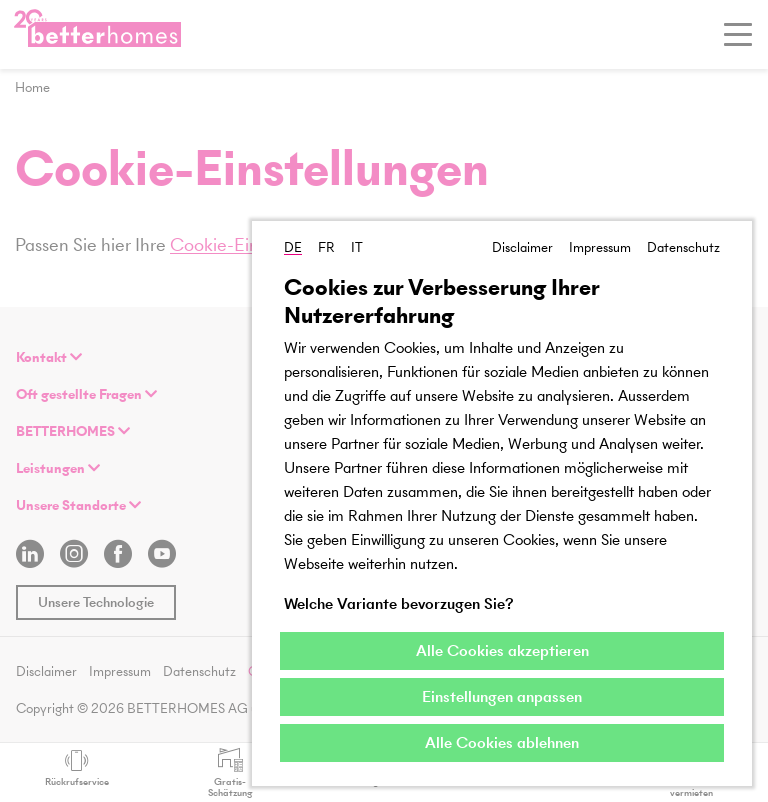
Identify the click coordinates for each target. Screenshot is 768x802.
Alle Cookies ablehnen (502, 742)
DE (293, 247)
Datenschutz (683, 247)
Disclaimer (522, 247)
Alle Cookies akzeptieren (502, 650)
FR (326, 247)
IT (357, 247)
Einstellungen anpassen (502, 696)
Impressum (600, 247)
